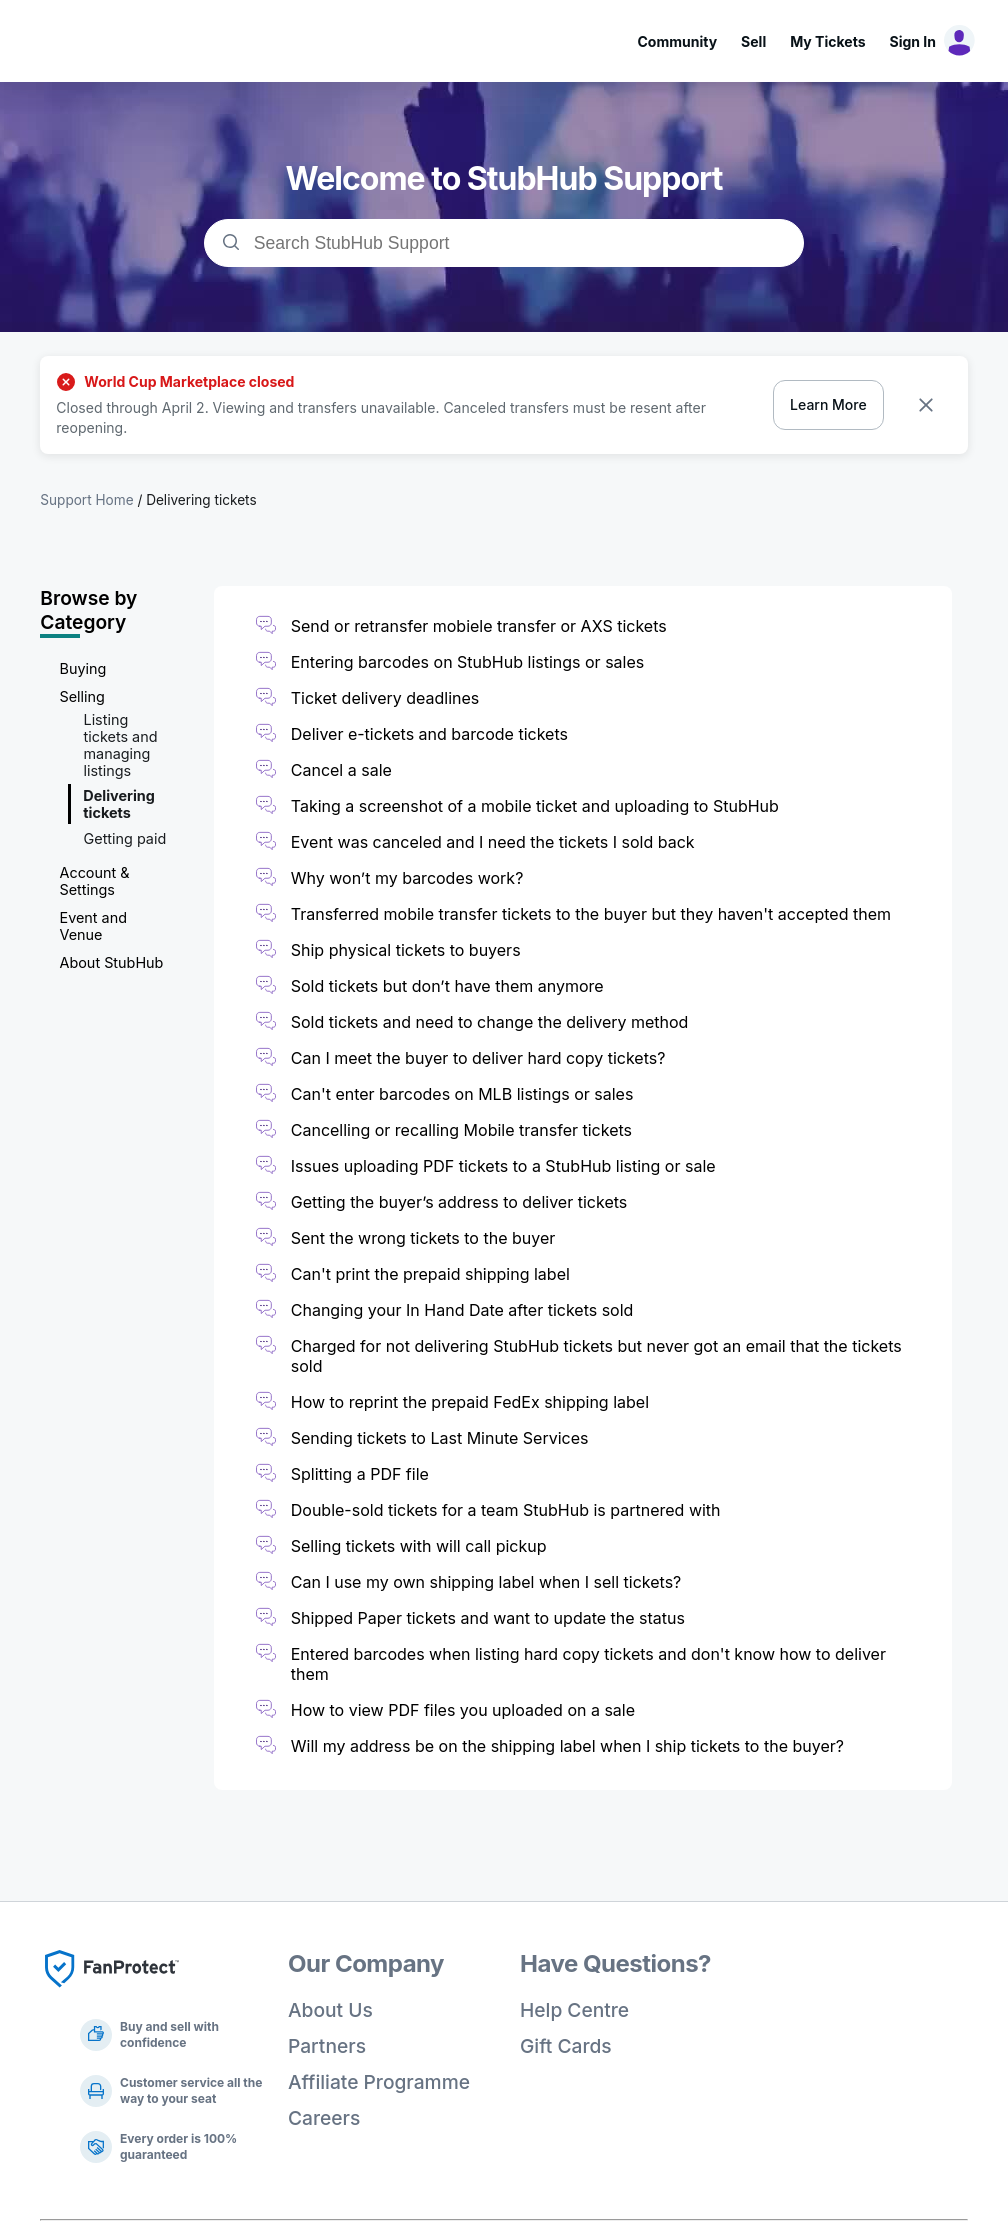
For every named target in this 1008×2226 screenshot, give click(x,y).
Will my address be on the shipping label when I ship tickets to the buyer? (567, 1746)
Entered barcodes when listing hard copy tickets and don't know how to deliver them (588, 1664)
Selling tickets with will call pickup (419, 1546)
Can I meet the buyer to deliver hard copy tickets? (478, 1058)
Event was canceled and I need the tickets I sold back (493, 842)
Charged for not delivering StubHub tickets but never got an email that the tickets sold (596, 1356)
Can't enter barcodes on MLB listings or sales (462, 1094)
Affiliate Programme (379, 2082)
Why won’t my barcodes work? (407, 878)
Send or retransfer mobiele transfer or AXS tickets (481, 626)
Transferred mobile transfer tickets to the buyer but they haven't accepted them (591, 914)
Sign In (913, 41)
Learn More (828, 404)
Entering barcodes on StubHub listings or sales (467, 662)
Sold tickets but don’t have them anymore (447, 986)
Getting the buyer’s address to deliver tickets (459, 1202)
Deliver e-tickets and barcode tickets (429, 734)
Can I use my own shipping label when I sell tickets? (486, 1582)
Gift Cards (566, 2046)
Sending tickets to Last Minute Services (440, 1438)
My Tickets (827, 41)
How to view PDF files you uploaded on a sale (463, 1710)
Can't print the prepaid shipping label (430, 1274)
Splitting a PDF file (360, 1474)
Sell (753, 41)
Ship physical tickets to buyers (408, 950)
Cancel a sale (341, 770)
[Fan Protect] (112, 1993)
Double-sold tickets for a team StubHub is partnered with (506, 1510)
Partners (327, 2046)
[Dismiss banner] (926, 405)
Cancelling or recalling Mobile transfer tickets (461, 1130)
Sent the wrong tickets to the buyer (423, 1238)
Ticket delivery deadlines (385, 698)
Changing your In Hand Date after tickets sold (462, 1310)
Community (677, 41)
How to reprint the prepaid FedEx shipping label (470, 1402)
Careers (324, 2118)
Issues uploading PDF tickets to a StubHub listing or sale (503, 1166)
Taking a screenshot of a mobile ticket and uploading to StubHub (535, 806)
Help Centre (574, 2010)
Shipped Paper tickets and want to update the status (488, 1618)
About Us (330, 2010)
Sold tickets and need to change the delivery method (490, 1022)
